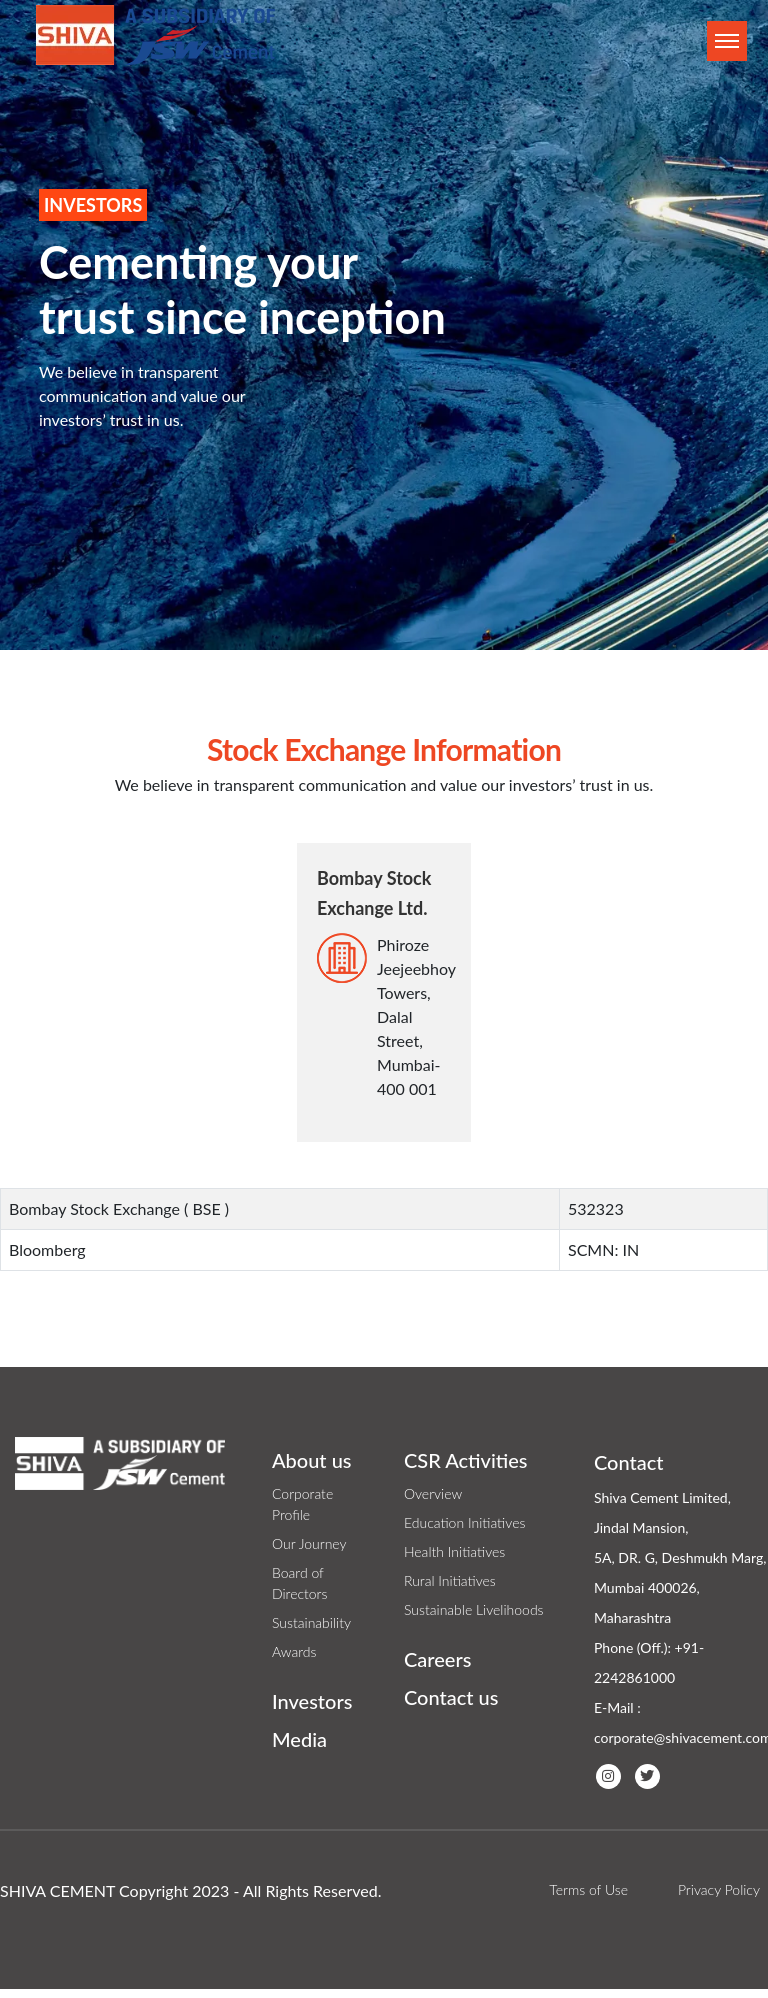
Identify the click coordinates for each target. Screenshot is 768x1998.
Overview (433, 1493)
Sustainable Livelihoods (474, 1609)
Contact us (451, 1697)
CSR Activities (466, 1460)
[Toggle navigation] (727, 41)
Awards (294, 1651)
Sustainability (311, 1622)
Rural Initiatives (450, 1580)
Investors (312, 1701)
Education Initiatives (464, 1522)
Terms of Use (588, 1889)
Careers (437, 1659)
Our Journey (309, 1543)
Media (299, 1739)
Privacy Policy (719, 1889)
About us (312, 1460)
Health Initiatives (454, 1551)
